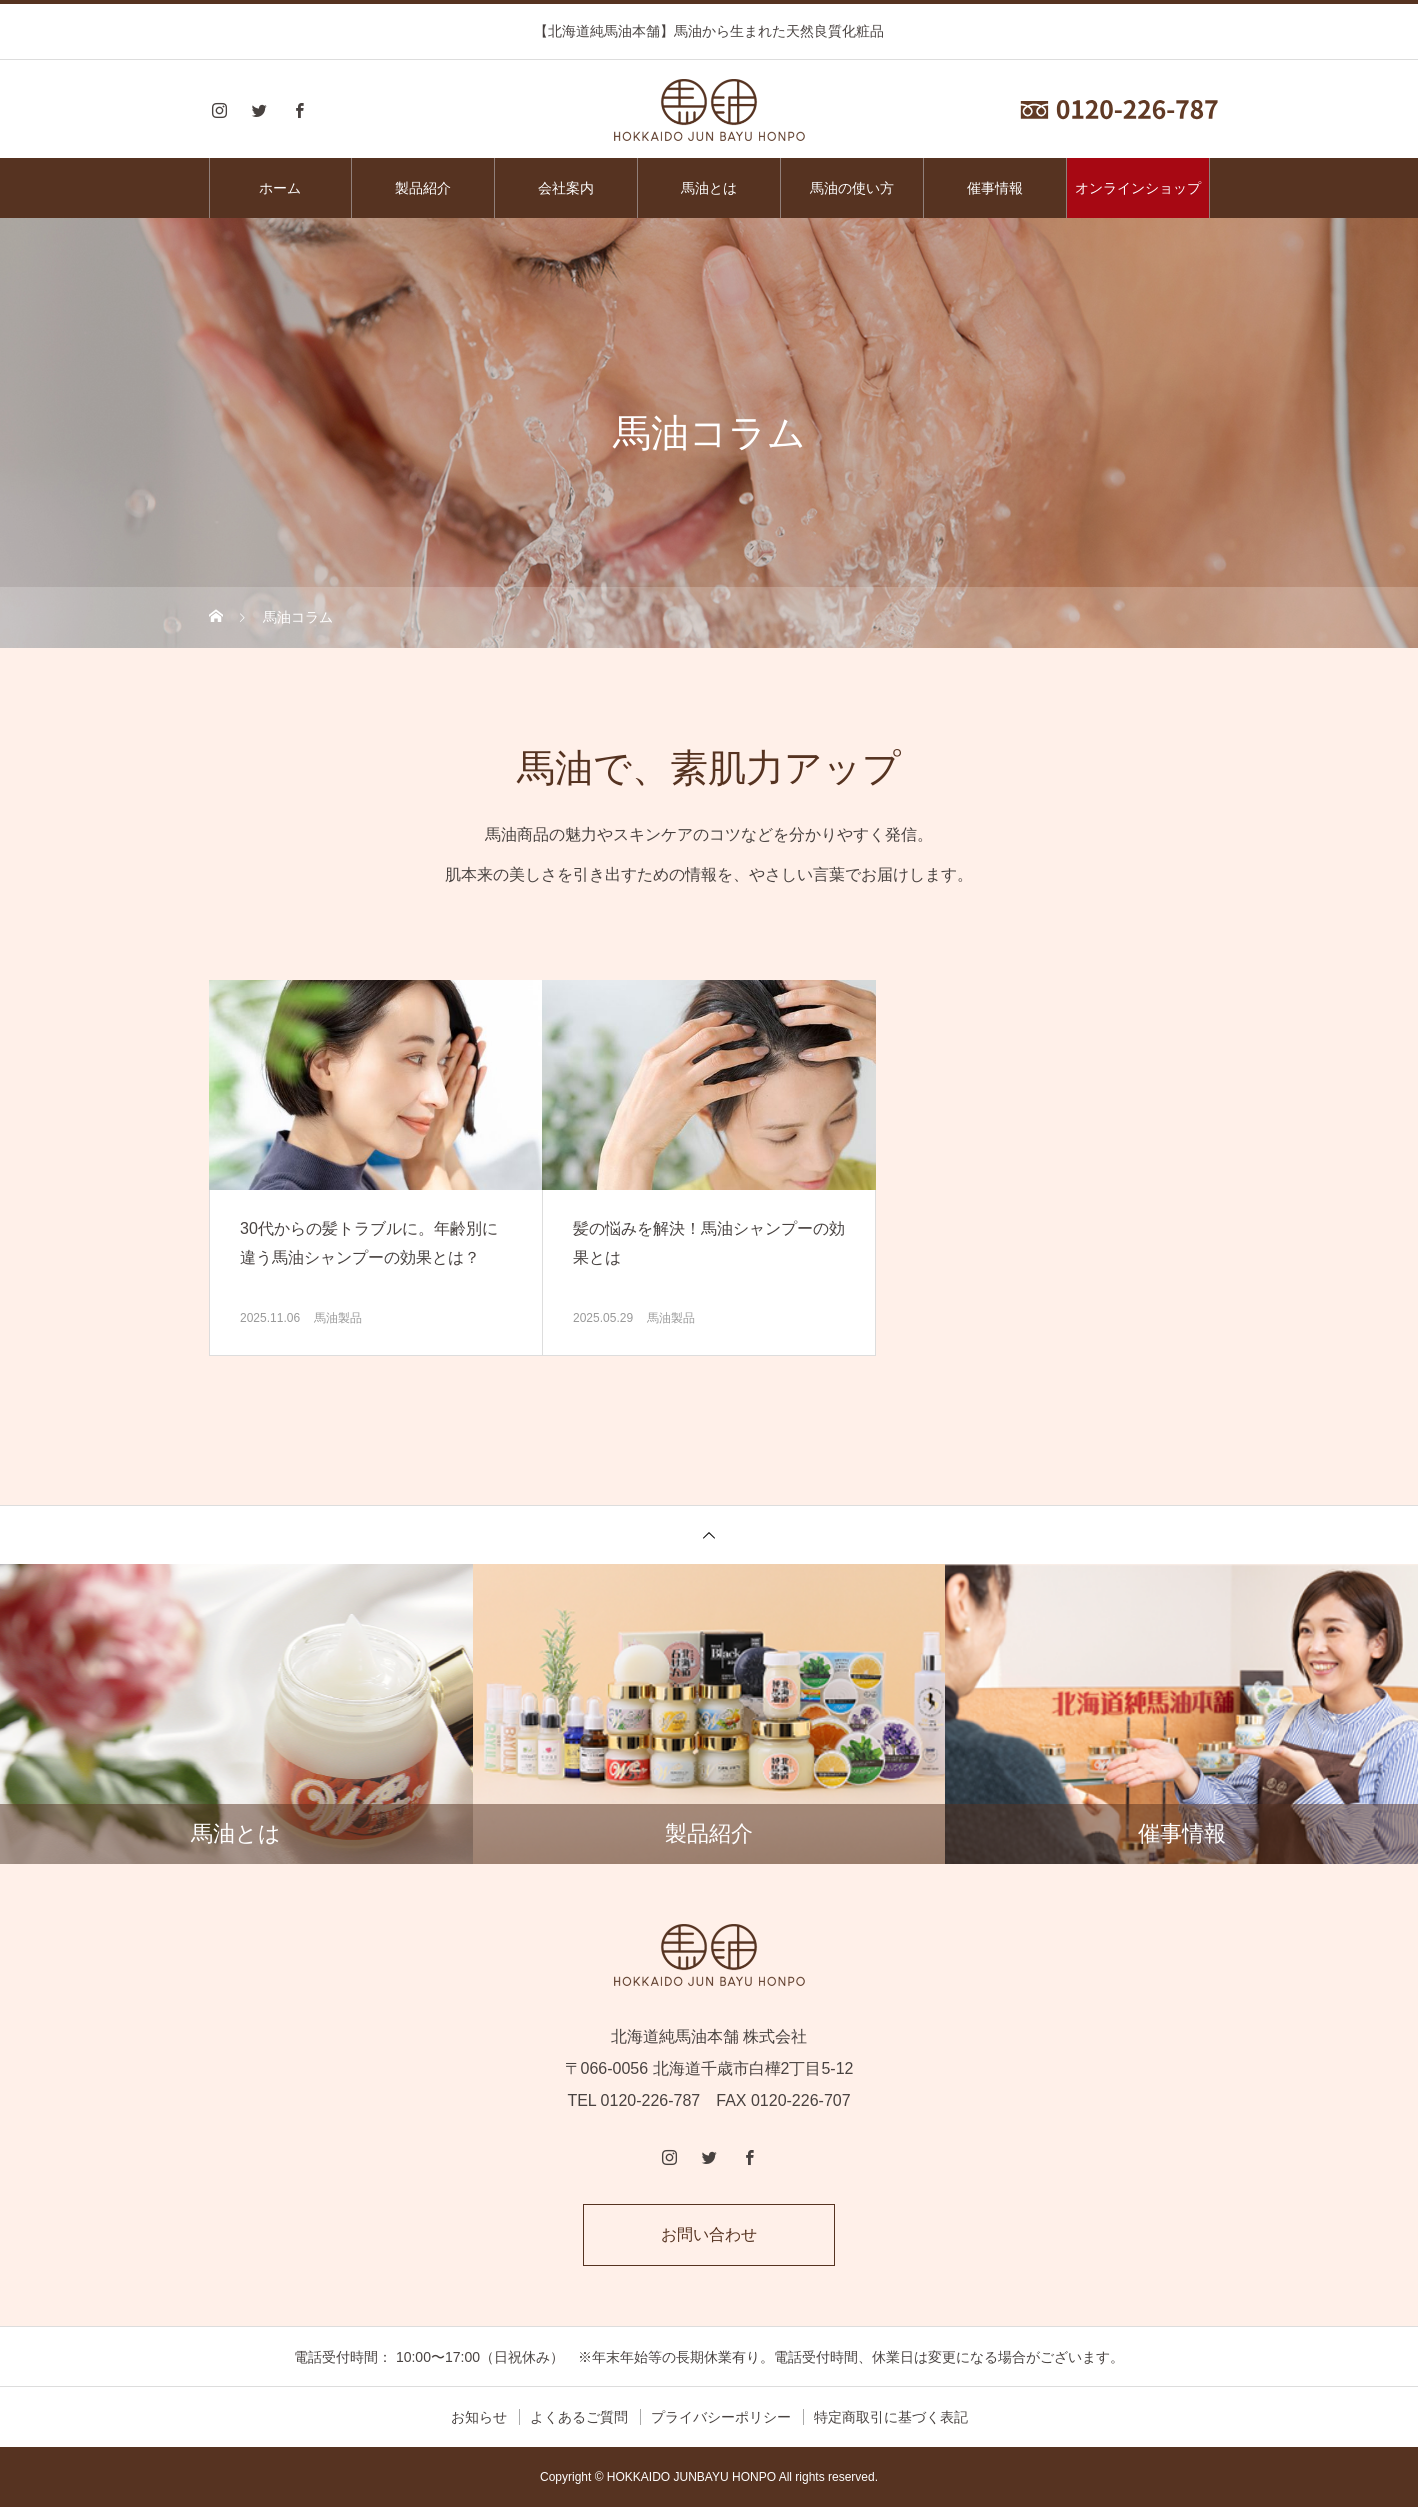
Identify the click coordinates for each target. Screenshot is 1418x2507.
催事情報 (995, 188)
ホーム (280, 188)
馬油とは (709, 188)
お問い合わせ (709, 2234)
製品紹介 (423, 188)
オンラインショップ (1138, 188)
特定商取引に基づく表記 (891, 2417)
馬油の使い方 (852, 188)
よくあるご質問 (579, 2417)
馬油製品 (338, 1318)
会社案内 (566, 188)
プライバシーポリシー (721, 2417)
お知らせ (479, 2417)
